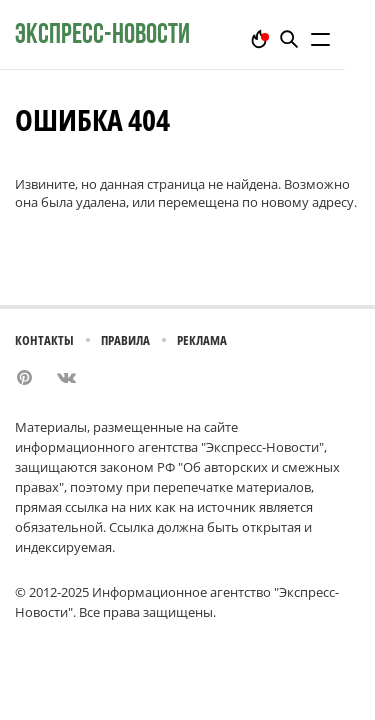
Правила (125, 340)
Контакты (44, 340)
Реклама (202, 340)
